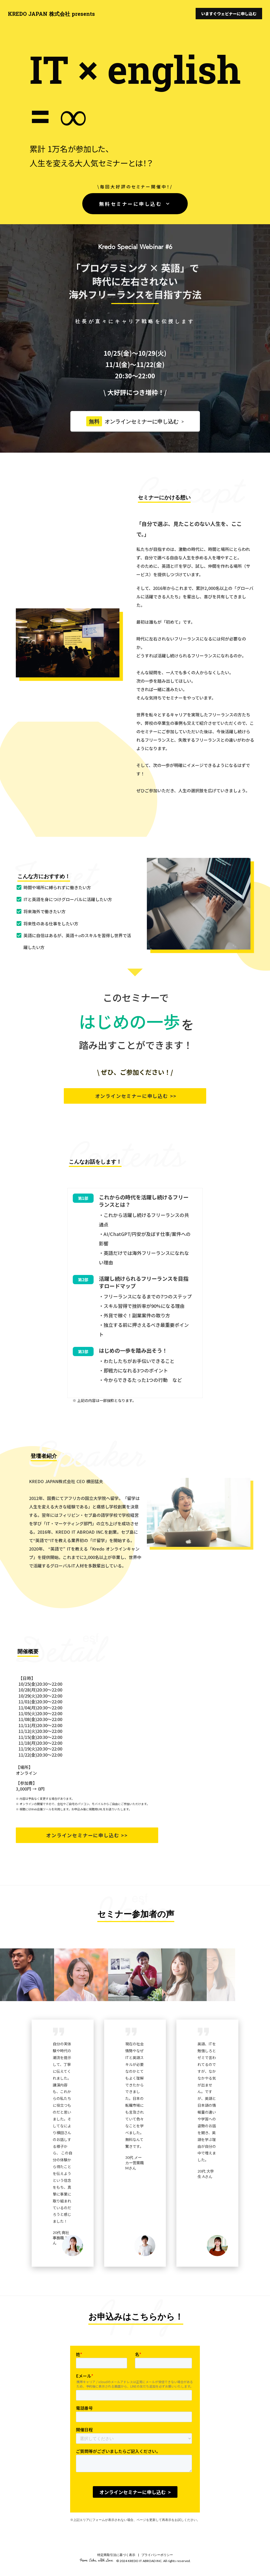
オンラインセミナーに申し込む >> (135, 1095)
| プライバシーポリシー (155, 2550)
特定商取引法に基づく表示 (116, 2550)
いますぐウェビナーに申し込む (229, 13)
